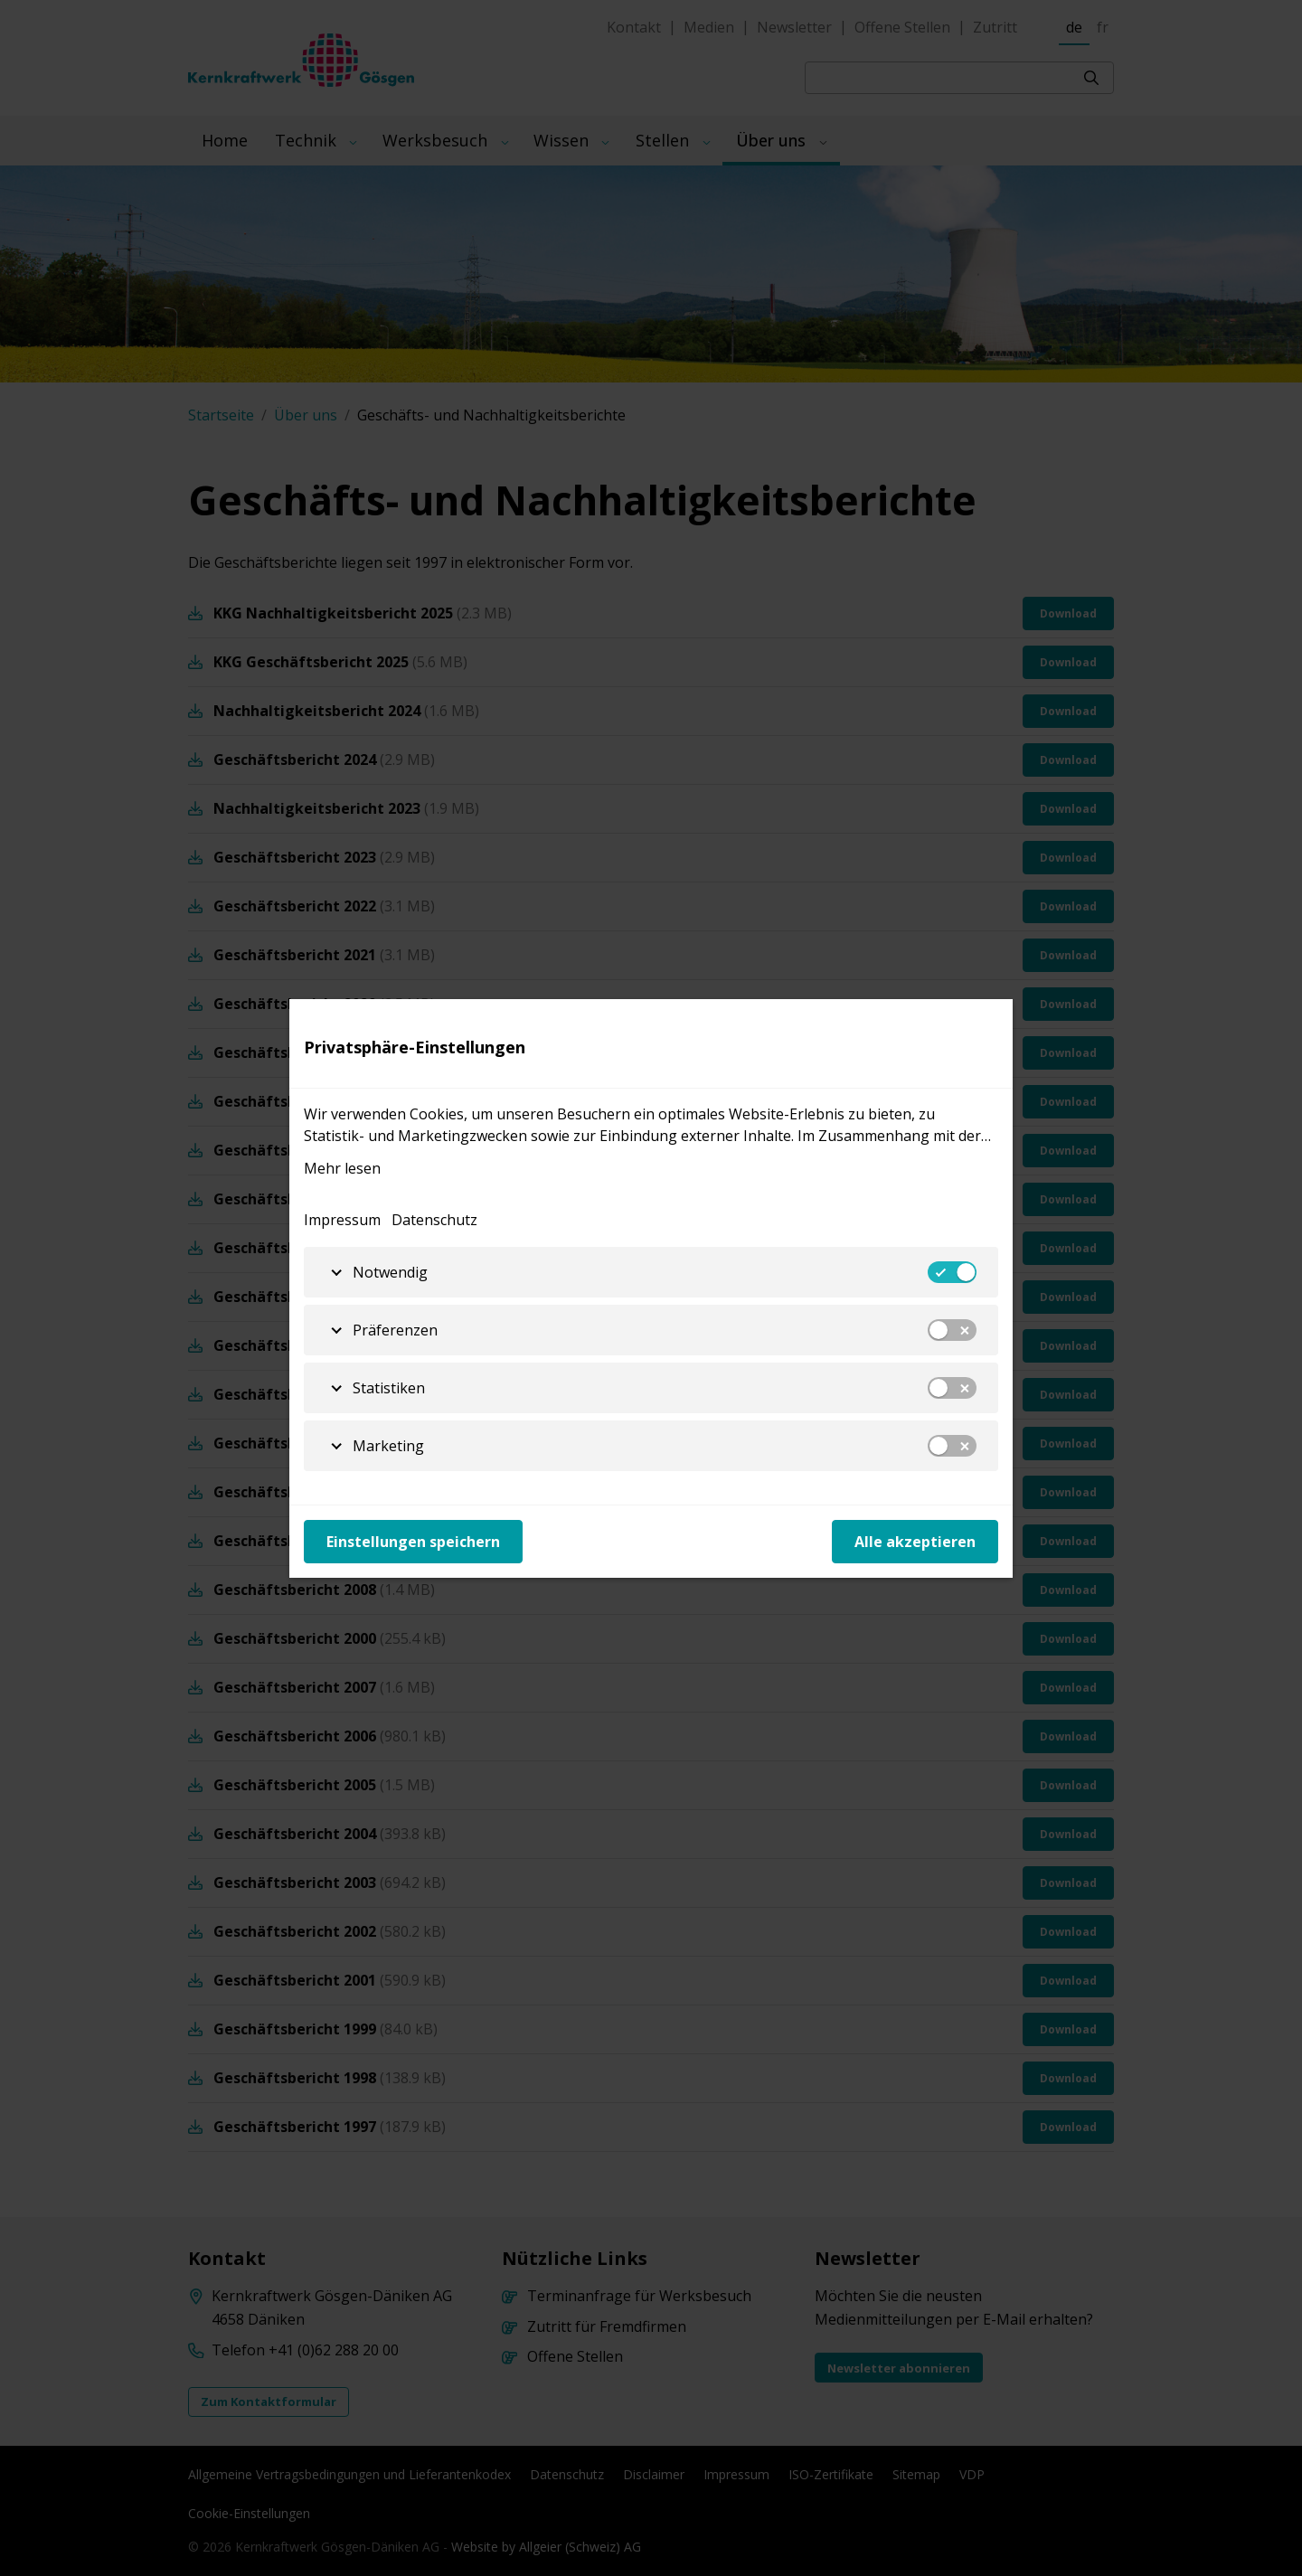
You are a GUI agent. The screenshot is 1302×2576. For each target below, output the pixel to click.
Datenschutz (434, 1220)
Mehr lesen (342, 1168)
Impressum (342, 1220)
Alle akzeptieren (915, 1542)
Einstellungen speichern (413, 1542)
